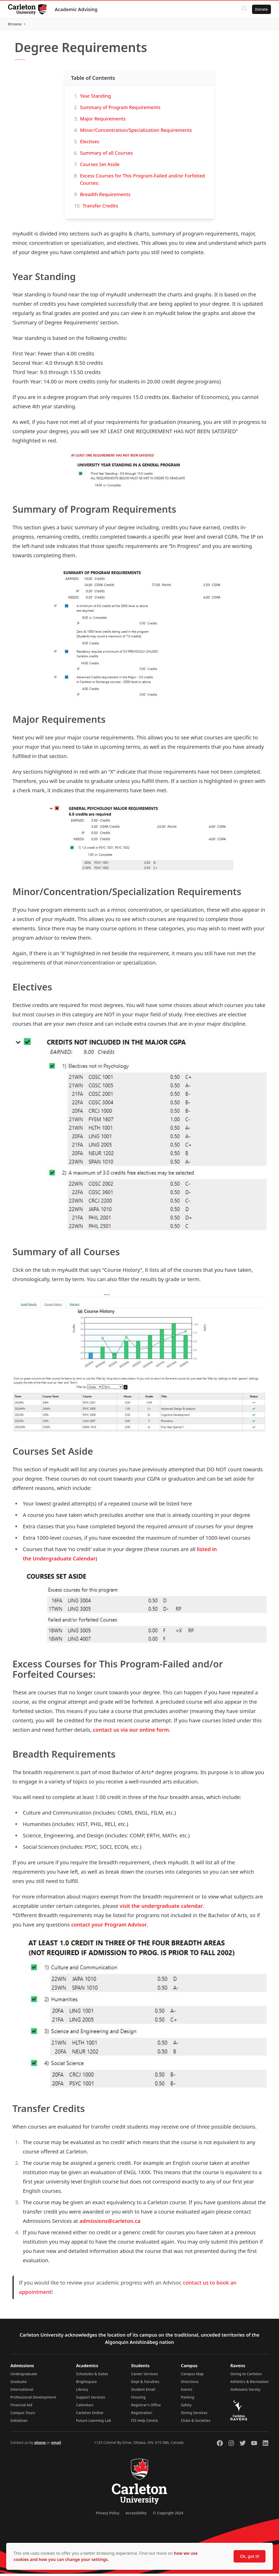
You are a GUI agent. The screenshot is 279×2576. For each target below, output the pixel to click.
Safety (186, 2407)
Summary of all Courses (106, 155)
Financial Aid (21, 2407)
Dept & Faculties (145, 2383)
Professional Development (33, 2399)
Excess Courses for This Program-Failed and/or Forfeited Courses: (142, 181)
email (56, 2444)
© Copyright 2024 (168, 2515)
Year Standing (95, 98)
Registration (141, 2415)
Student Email (143, 2391)
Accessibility (136, 2515)
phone (40, 2444)
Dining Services (194, 2415)
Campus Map (192, 2376)
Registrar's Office (146, 2407)
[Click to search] (244, 9)
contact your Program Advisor (109, 1927)
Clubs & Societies (195, 2422)
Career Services (144, 2376)
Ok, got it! (249, 2556)
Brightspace (86, 2383)
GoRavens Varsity (245, 2391)
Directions (190, 2383)
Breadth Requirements (105, 197)
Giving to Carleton (246, 2376)
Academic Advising (76, 9)
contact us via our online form (131, 1732)
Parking (187, 2399)
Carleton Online (89, 2415)
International (21, 2391)
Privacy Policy (107, 2515)
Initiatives (19, 2422)
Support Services (90, 2399)
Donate (261, 9)
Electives (89, 144)
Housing (138, 2399)
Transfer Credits (100, 208)
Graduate (18, 2383)
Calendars (84, 2407)
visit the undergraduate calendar (161, 1908)
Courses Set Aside (100, 166)
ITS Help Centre (144, 2422)
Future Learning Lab (93, 2422)
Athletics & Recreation (249, 2383)
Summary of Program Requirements (120, 109)
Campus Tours (22, 2415)
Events (186, 2391)
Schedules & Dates (92, 2376)
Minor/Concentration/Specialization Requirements (136, 132)
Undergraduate (23, 2376)
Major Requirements (103, 121)
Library (82, 2391)
